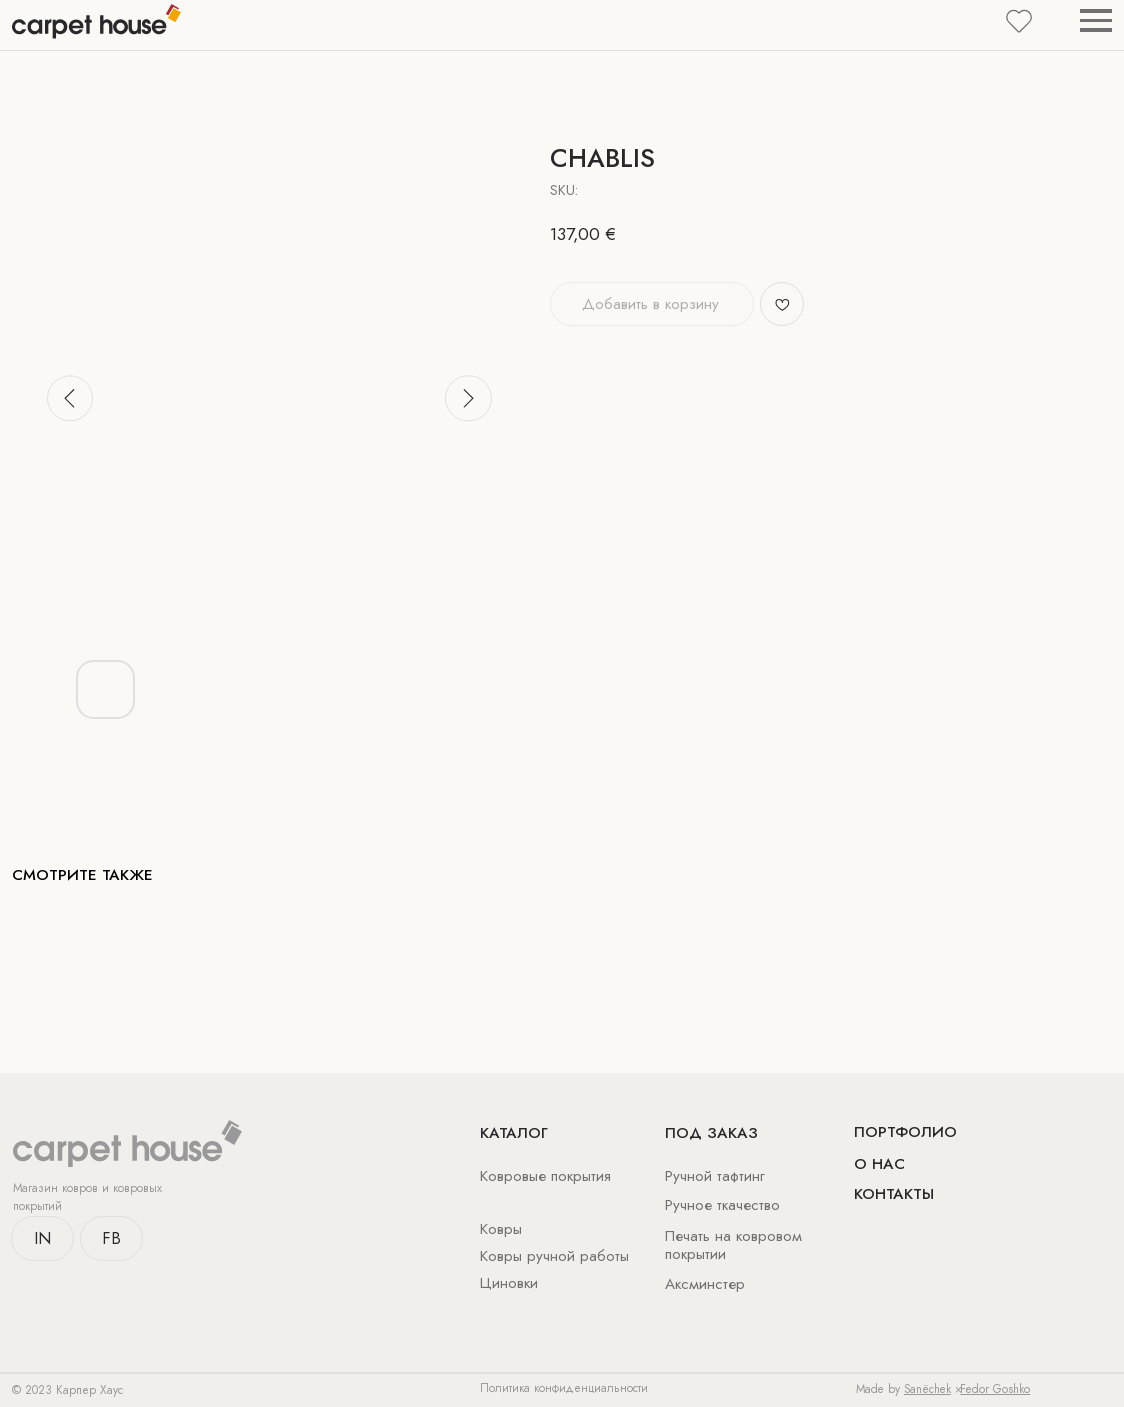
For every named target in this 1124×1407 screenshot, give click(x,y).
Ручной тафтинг (715, 1176)
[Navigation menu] (1096, 20)
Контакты (894, 1194)
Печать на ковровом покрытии (733, 1245)
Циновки (509, 1283)
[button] (1019, 20)
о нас (879, 1164)
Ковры (501, 1229)
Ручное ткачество (722, 1205)
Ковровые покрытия (545, 1176)
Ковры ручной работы (554, 1256)
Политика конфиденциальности (564, 1387)
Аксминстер (705, 1284)
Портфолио (905, 1132)
